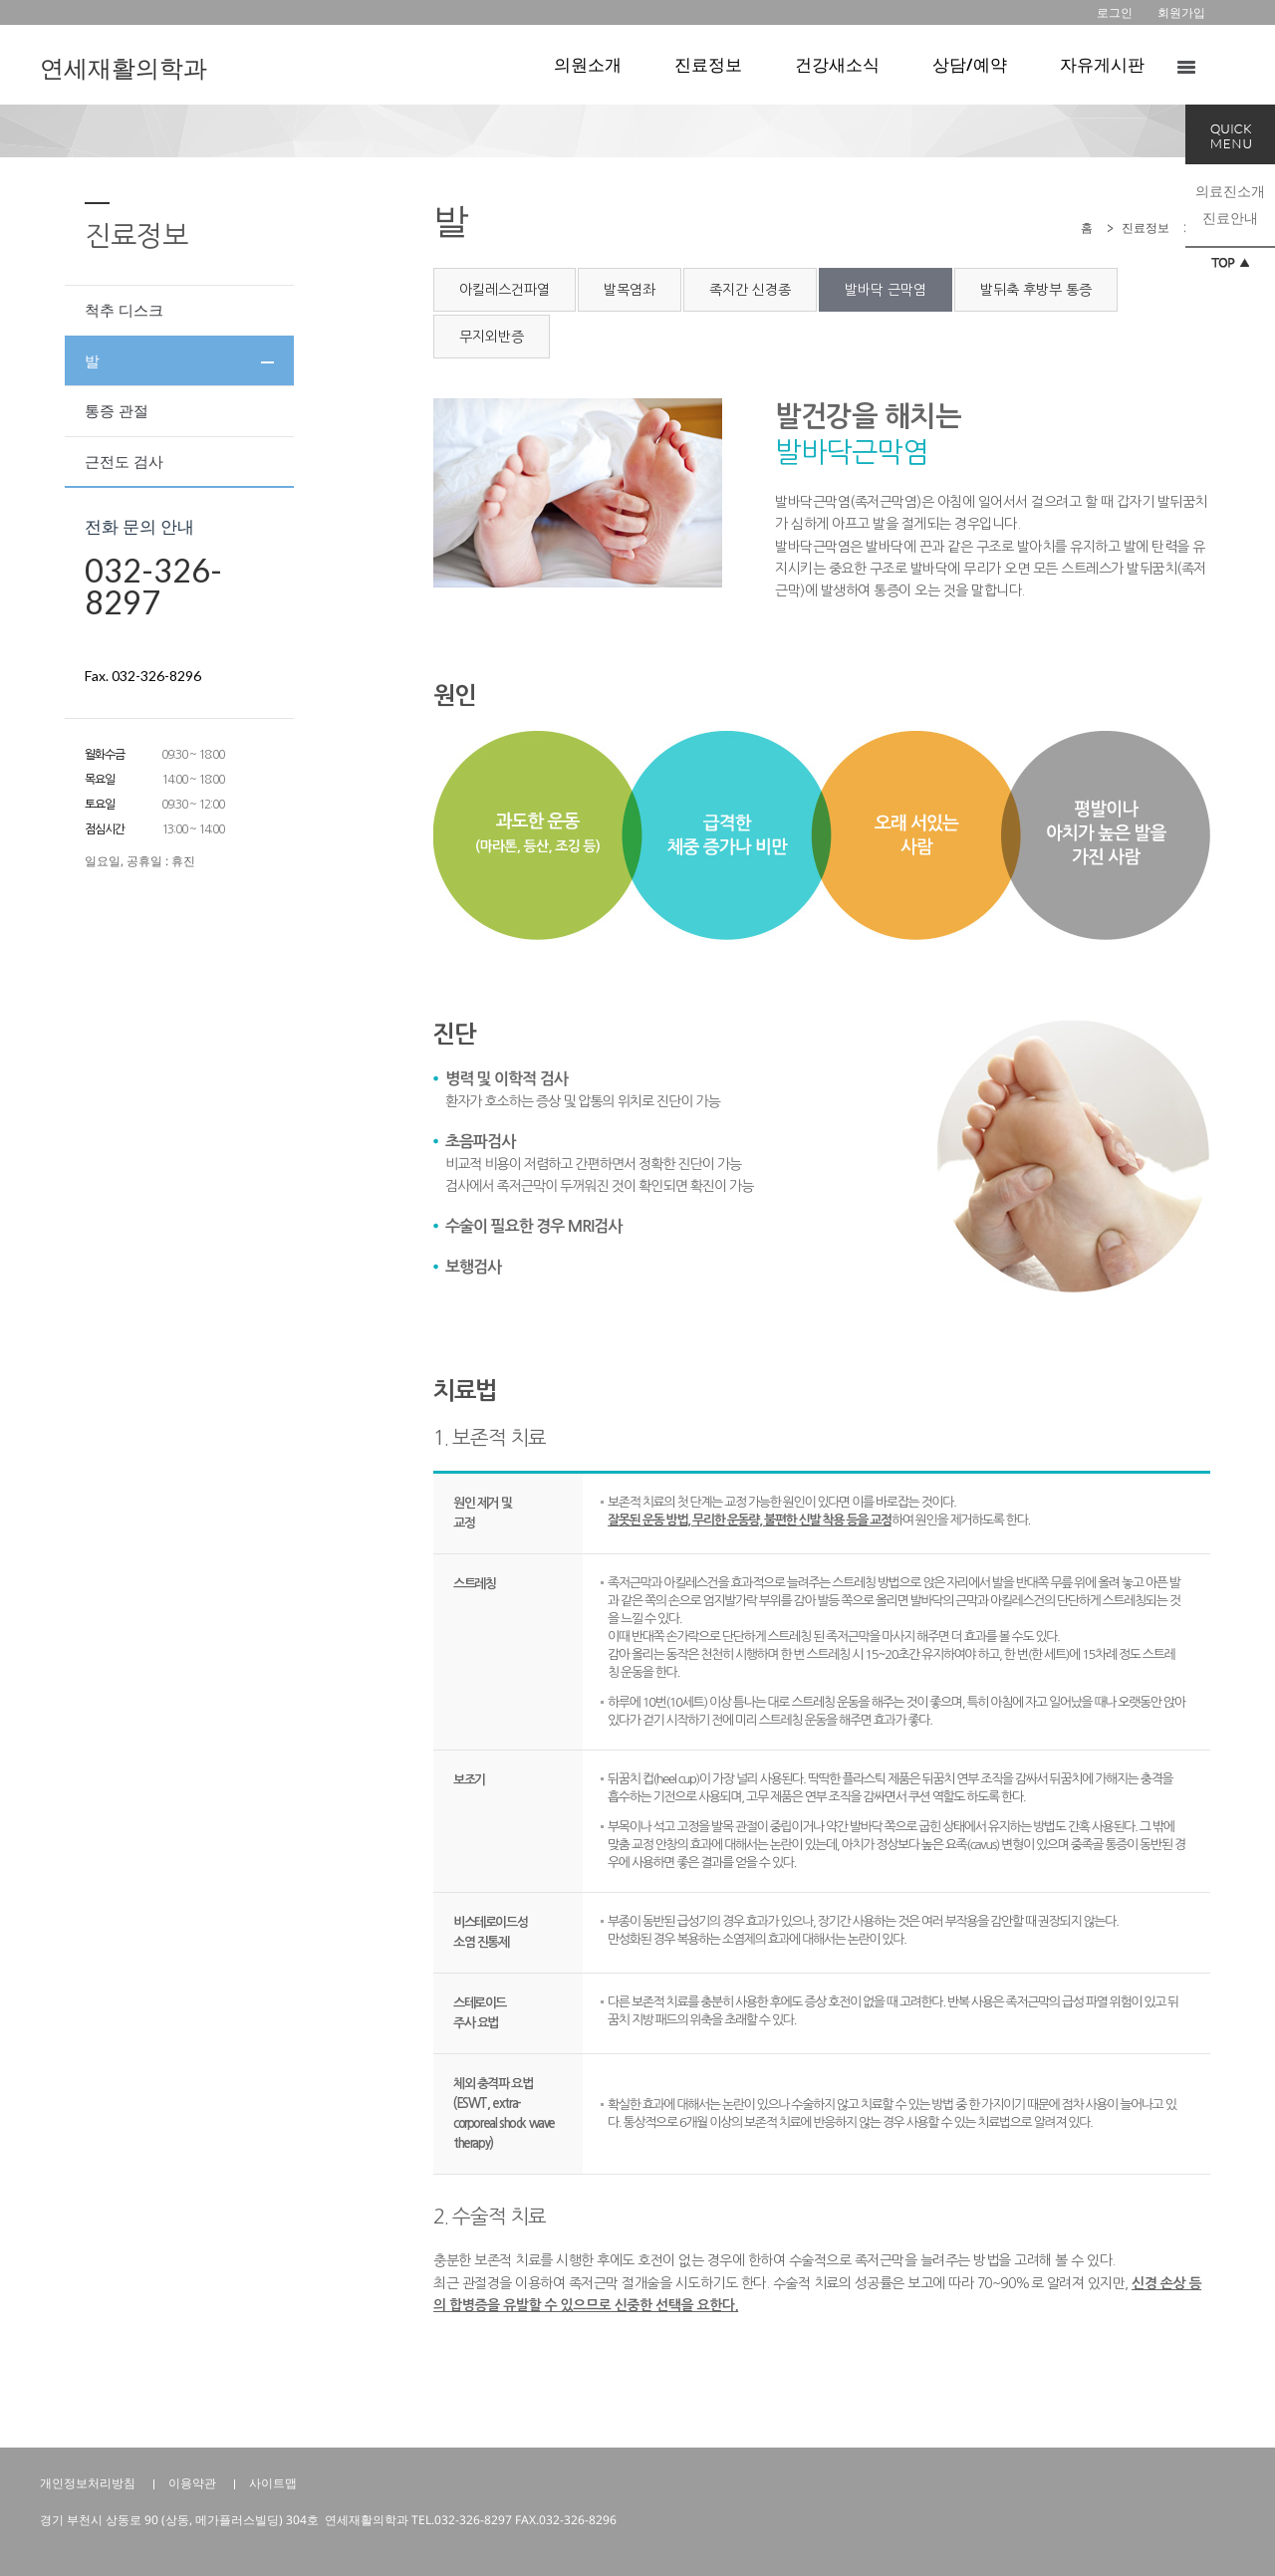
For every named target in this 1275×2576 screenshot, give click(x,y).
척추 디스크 (124, 310)
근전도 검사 (124, 461)
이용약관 (192, 2482)
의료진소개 (1230, 190)
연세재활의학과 (123, 67)
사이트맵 (273, 2482)
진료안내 (1230, 217)
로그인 (1115, 12)
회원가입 (1181, 12)
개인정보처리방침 (87, 2482)
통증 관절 (116, 410)
